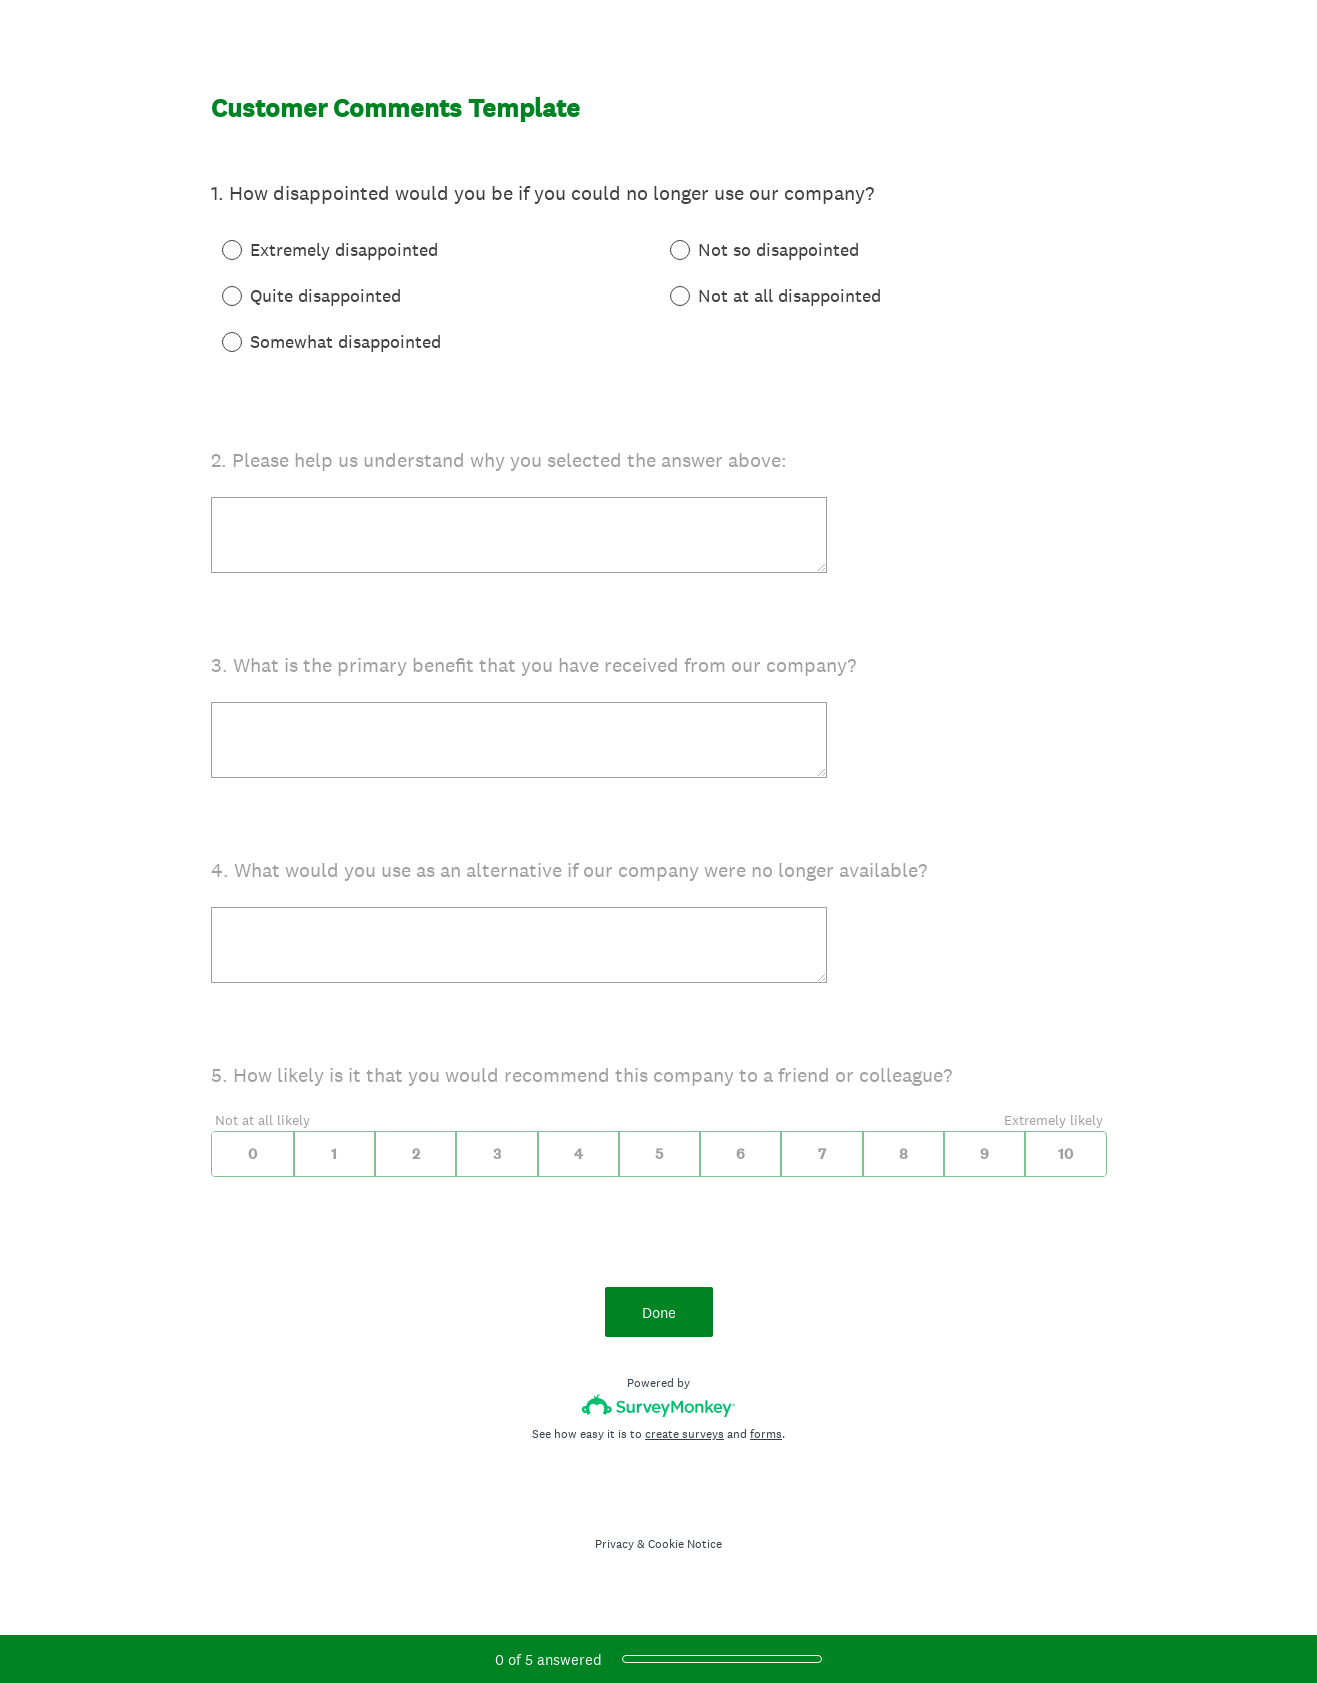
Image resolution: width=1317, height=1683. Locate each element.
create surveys (684, 1434)
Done (659, 1312)
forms (766, 1434)
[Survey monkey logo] (658, 1405)
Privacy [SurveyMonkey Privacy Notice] (614, 1544)
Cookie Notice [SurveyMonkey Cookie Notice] (685, 1544)
